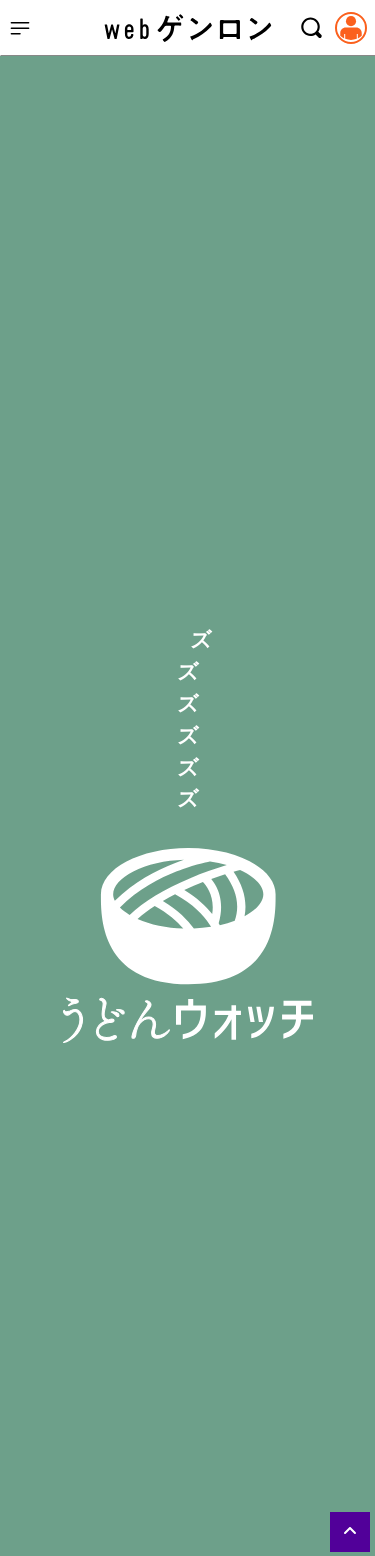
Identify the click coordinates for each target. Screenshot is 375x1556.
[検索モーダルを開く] (311, 28)
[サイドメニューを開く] (20, 28)
